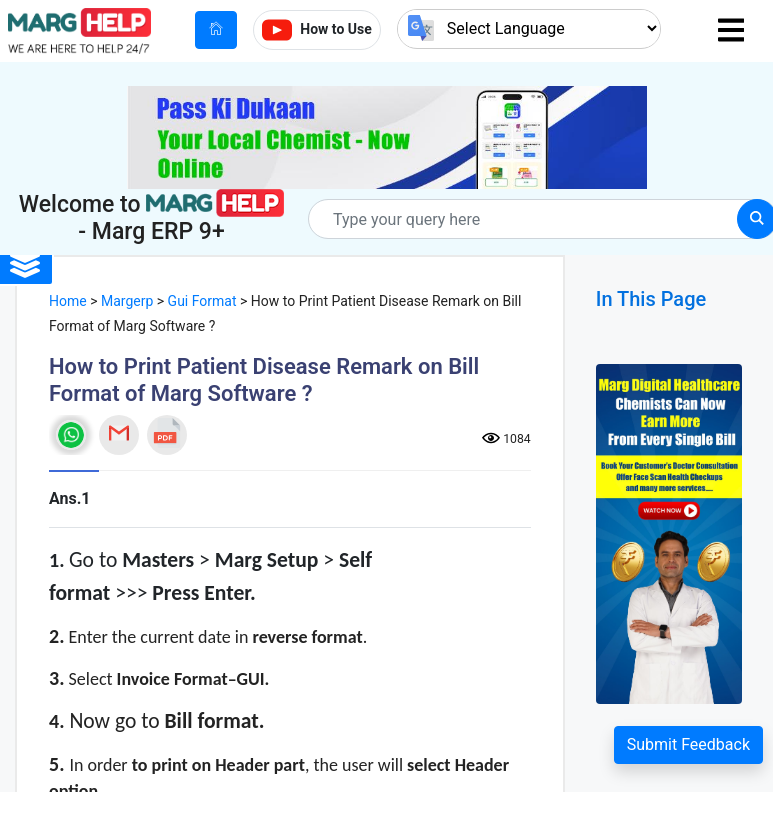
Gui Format (202, 301)
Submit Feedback (688, 744)
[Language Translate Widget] (529, 28)
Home (68, 301)
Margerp (127, 301)
